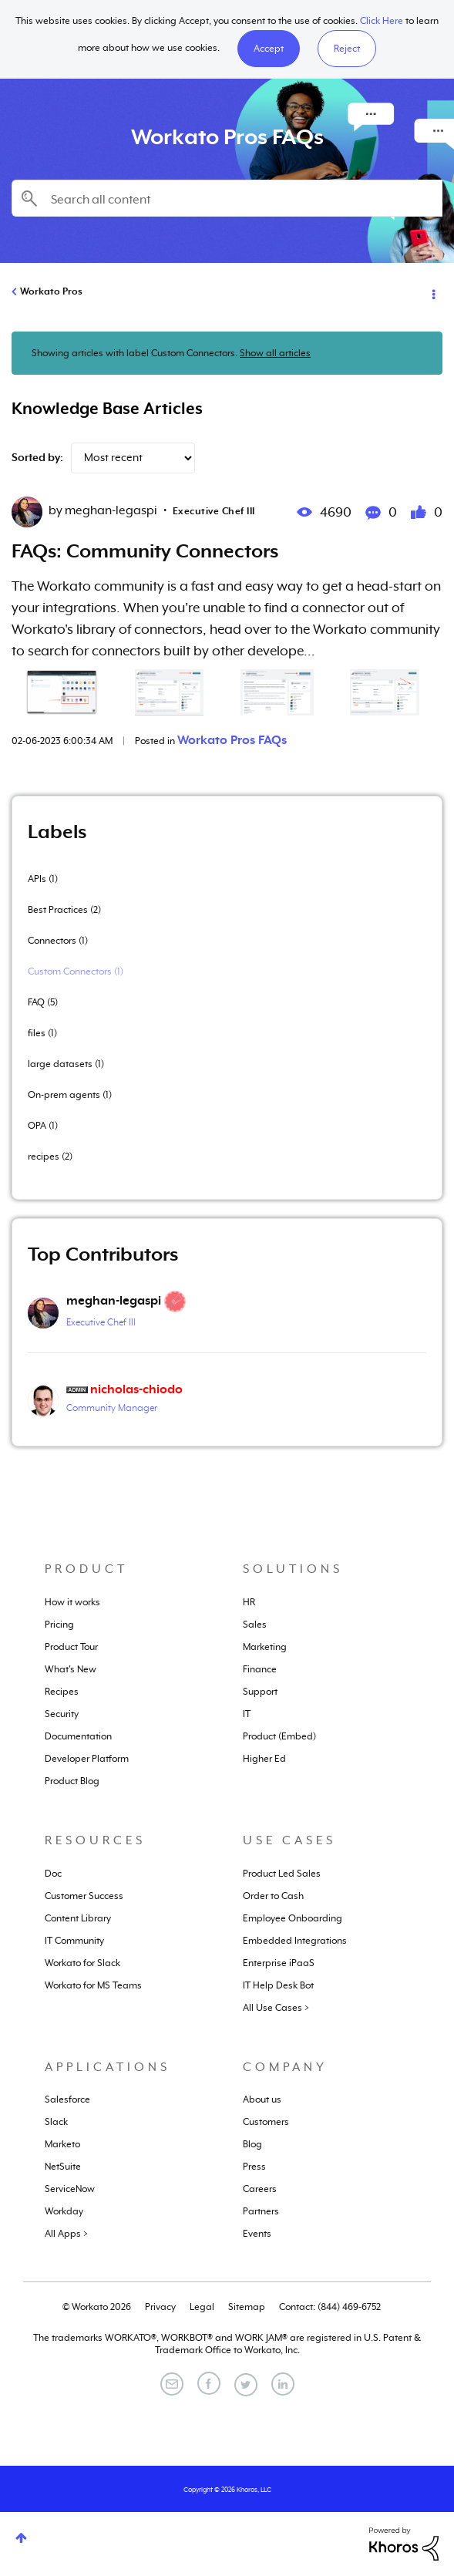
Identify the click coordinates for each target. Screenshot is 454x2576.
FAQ (36, 1002)
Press (254, 2166)
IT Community (74, 1940)
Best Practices (58, 909)
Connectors (52, 940)
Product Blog (72, 1781)
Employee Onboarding (292, 1918)
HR (249, 1602)
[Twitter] (245, 2384)
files (36, 1033)
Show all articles (275, 353)
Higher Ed (264, 1758)
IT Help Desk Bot (278, 1985)
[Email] (171, 2384)
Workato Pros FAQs (232, 740)
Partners (261, 2211)
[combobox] (227, 198)
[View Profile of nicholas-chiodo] (136, 1389)
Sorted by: (37, 457)
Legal (202, 2307)
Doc (53, 1873)
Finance (260, 1669)
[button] (268, 48)
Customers (266, 2121)
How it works (72, 1602)
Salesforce (67, 2099)
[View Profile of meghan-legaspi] (113, 1301)
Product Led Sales (282, 1873)
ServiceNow (70, 2189)
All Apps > (66, 2233)
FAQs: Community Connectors (145, 551)
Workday (64, 2211)
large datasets (60, 1064)
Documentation (78, 1736)
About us (262, 2099)
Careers (260, 2189)
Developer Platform (87, 1758)
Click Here (381, 20)
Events (257, 2233)
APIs (37, 879)
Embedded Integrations (295, 1940)
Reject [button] (347, 48)
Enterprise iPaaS (278, 1963)
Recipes (62, 1691)
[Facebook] (208, 2383)
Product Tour (71, 1647)
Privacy (160, 2307)
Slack (56, 2121)
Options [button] (432, 292)
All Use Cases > (276, 2007)
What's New (70, 1669)
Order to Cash (273, 1896)
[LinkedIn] (282, 2384)
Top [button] (21, 2538)
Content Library (78, 1918)
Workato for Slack (82, 1963)
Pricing (59, 1624)
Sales (255, 1624)
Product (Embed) (279, 1736)
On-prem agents (64, 1094)
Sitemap (246, 2307)
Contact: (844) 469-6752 (330, 2307)
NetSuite (63, 2166)
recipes (43, 1156)
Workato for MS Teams (93, 1985)
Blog (252, 2144)
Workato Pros (51, 291)
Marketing (265, 1647)
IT (247, 1714)
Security (62, 1714)
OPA (37, 1125)
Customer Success (84, 1896)
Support (260, 1691)
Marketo (62, 2144)
